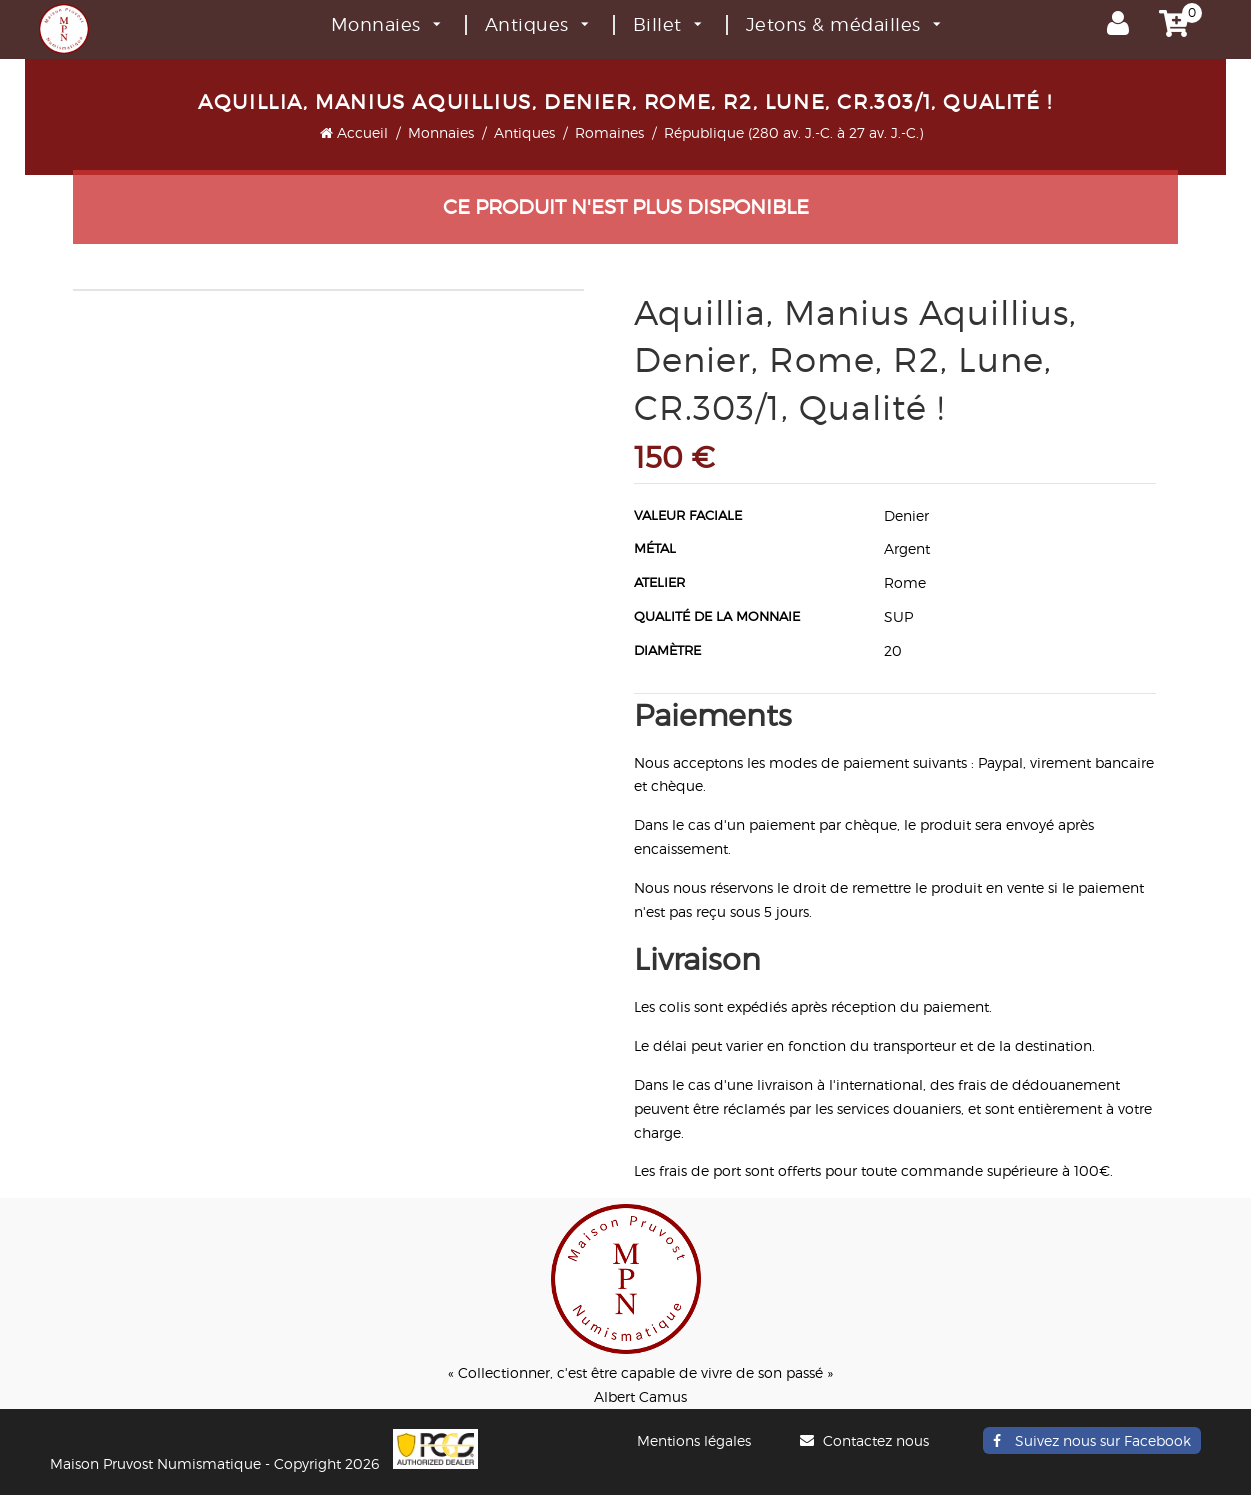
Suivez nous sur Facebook (1092, 1440)
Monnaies (386, 24)
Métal (655, 548)
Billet (667, 24)
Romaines (609, 132)
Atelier (659, 582)
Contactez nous (867, 1440)
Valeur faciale (688, 515)
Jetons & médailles (843, 24)
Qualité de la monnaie (717, 616)
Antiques (537, 24)
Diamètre (667, 650)
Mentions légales (694, 1440)
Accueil (354, 132)
